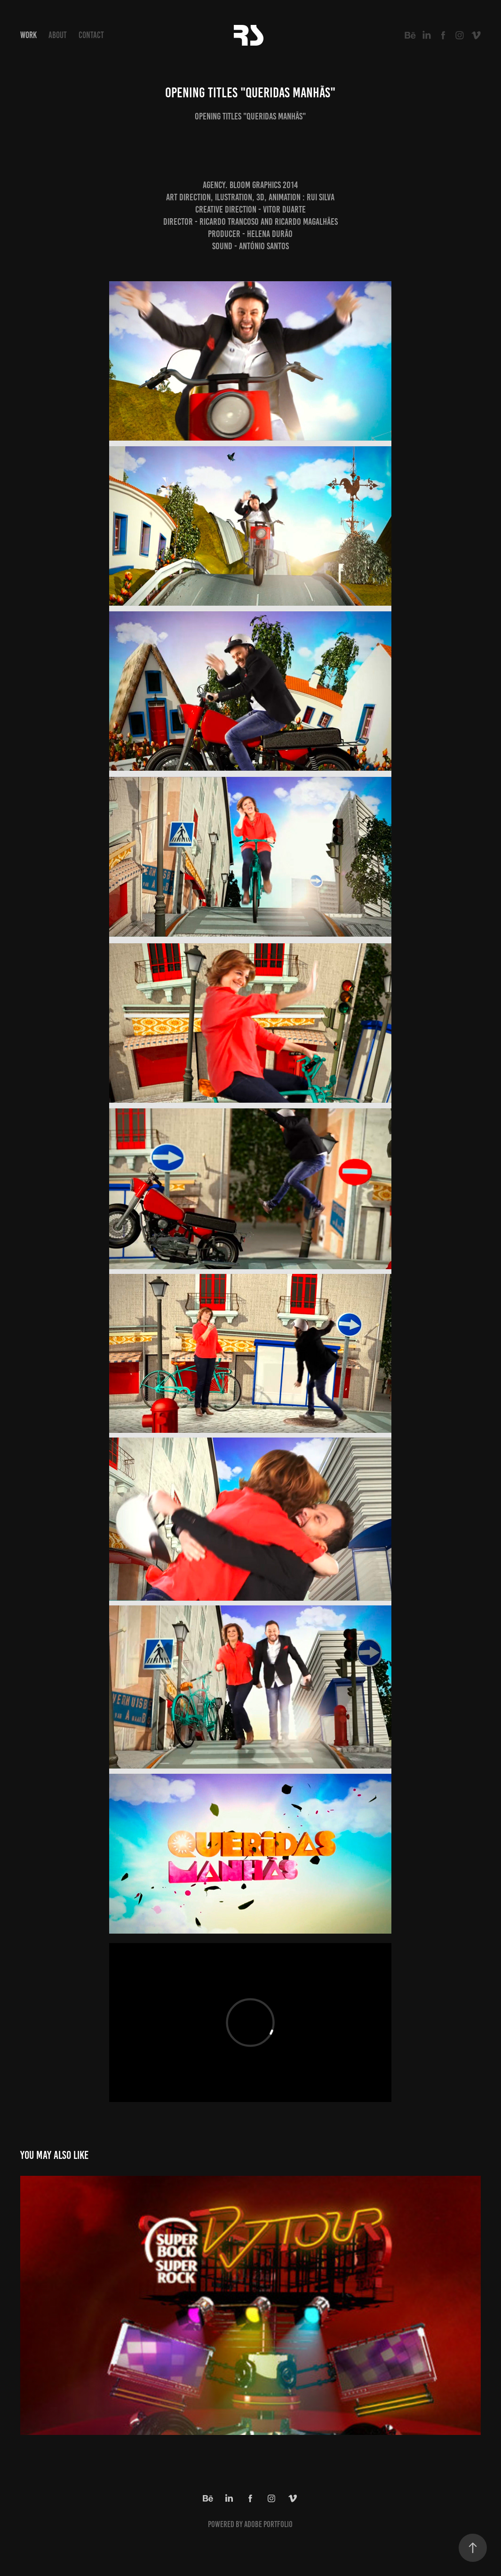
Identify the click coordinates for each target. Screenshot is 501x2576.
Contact (91, 35)
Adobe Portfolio (268, 2524)
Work (28, 35)
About (57, 35)
